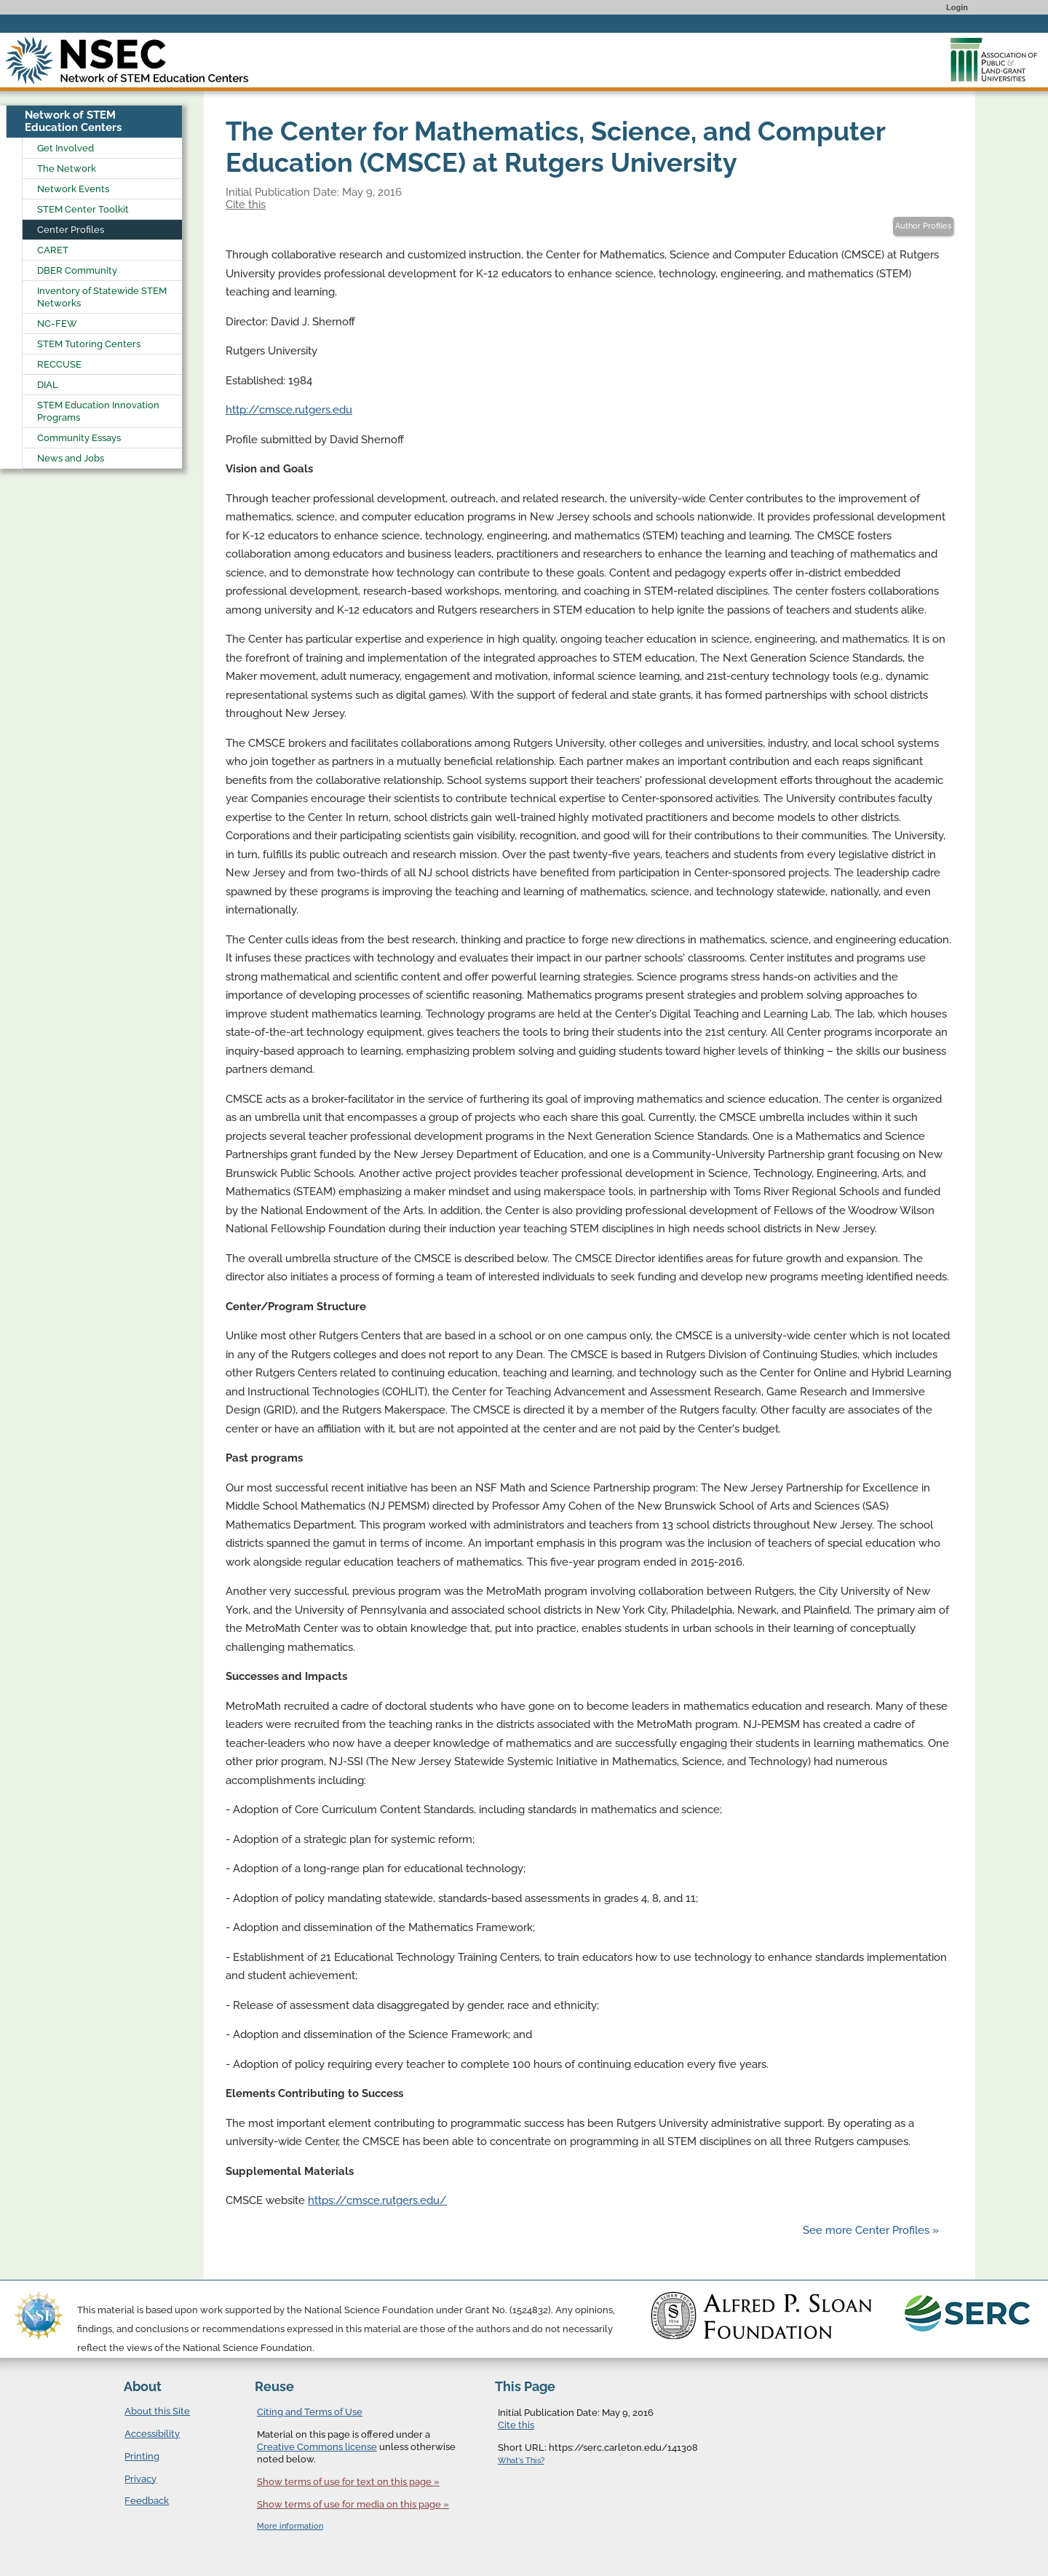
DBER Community (77, 270)
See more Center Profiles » (871, 2230)
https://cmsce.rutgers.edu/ (377, 2200)
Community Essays (79, 437)
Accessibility (152, 2433)
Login (957, 7)
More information (290, 2526)
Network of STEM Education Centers (73, 121)
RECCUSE (59, 364)
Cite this (246, 204)
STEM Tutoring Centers (88, 343)
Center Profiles (70, 229)
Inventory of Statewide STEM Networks (102, 297)
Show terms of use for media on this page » (353, 2504)
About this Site (157, 2411)
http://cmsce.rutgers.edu (289, 409)
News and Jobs (70, 458)
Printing (141, 2456)
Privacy (140, 2478)
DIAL (47, 384)
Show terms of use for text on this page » (348, 2481)
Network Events (73, 188)
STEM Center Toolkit (83, 209)
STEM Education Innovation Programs (98, 411)
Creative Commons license (317, 2446)
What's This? (521, 2460)
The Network (66, 168)
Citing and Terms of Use (309, 2411)
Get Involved (65, 148)
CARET (52, 250)
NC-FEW (57, 323)
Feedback (146, 2500)
